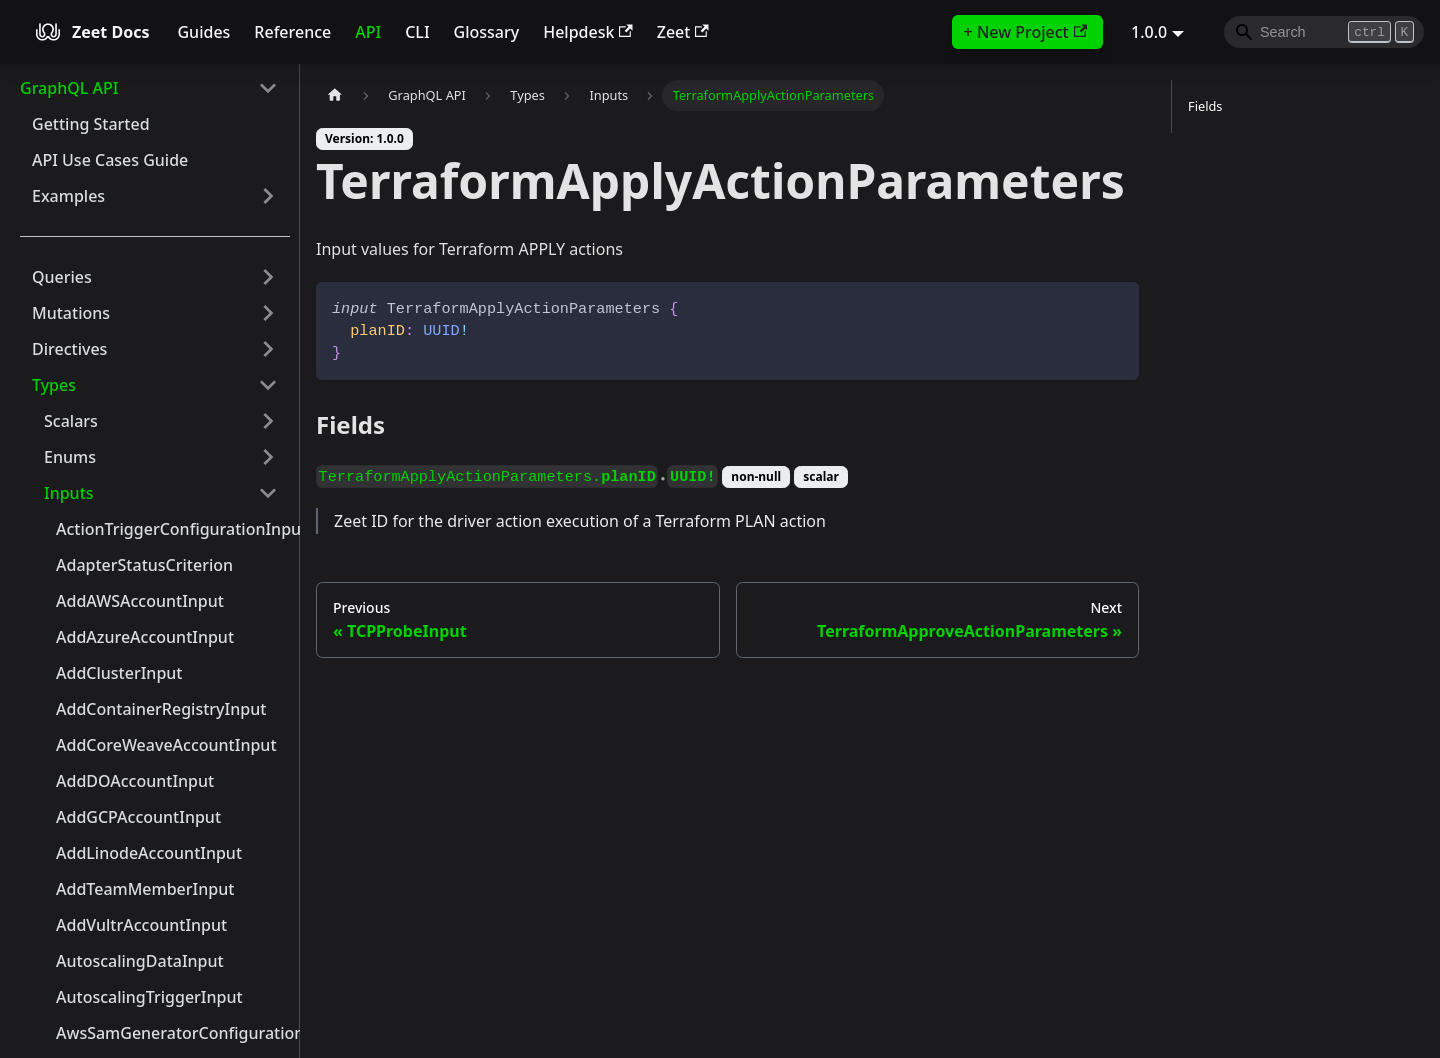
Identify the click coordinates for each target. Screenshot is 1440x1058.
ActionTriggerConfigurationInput (173, 529)
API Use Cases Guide (110, 160)
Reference (292, 32)
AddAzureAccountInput (145, 637)
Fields (1205, 106)
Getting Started (91, 124)
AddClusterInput (119, 673)
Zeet (683, 32)
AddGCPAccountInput (138, 817)
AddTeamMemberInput (145, 889)
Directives (69, 349)
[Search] (1324, 32)
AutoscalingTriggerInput (149, 997)
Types (54, 385)
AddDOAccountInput (135, 781)
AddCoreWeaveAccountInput (166, 745)
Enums (70, 457)
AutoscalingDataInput (140, 961)
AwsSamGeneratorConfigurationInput (173, 1033)
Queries (62, 277)
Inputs (69, 493)
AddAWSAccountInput (140, 601)
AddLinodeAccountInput (149, 853)
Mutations (71, 313)
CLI (417, 32)
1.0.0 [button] (1149, 32)
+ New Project (1025, 32)
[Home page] (335, 95)
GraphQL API (69, 88)
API (368, 32)
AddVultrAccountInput (141, 925)
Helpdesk (588, 32)
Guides (203, 32)
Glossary (487, 32)
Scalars (71, 421)
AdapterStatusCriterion (144, 565)
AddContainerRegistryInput (161, 709)
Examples (68, 196)
